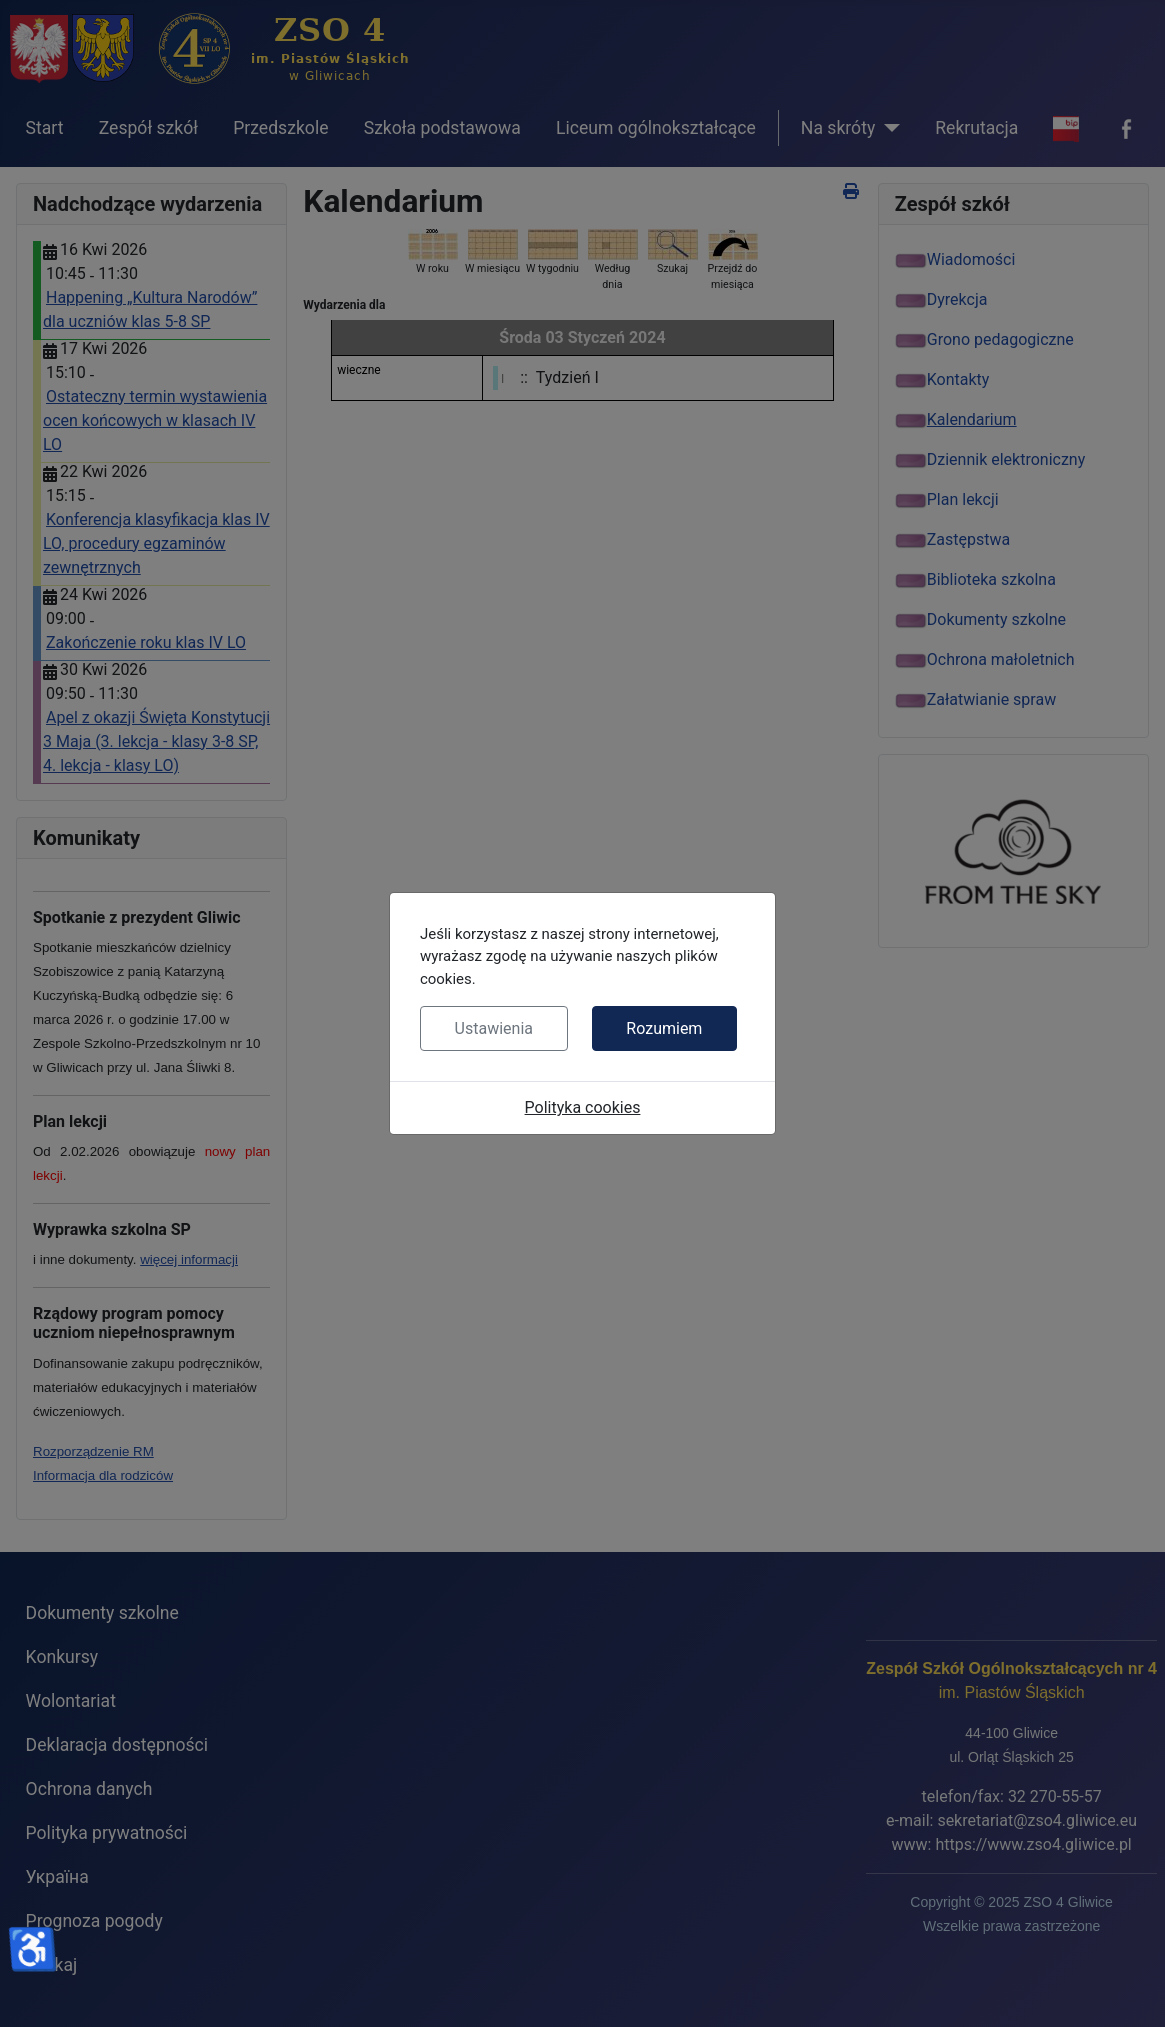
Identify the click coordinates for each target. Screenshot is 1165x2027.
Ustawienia (494, 1028)
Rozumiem (664, 1028)
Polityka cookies (583, 1107)
